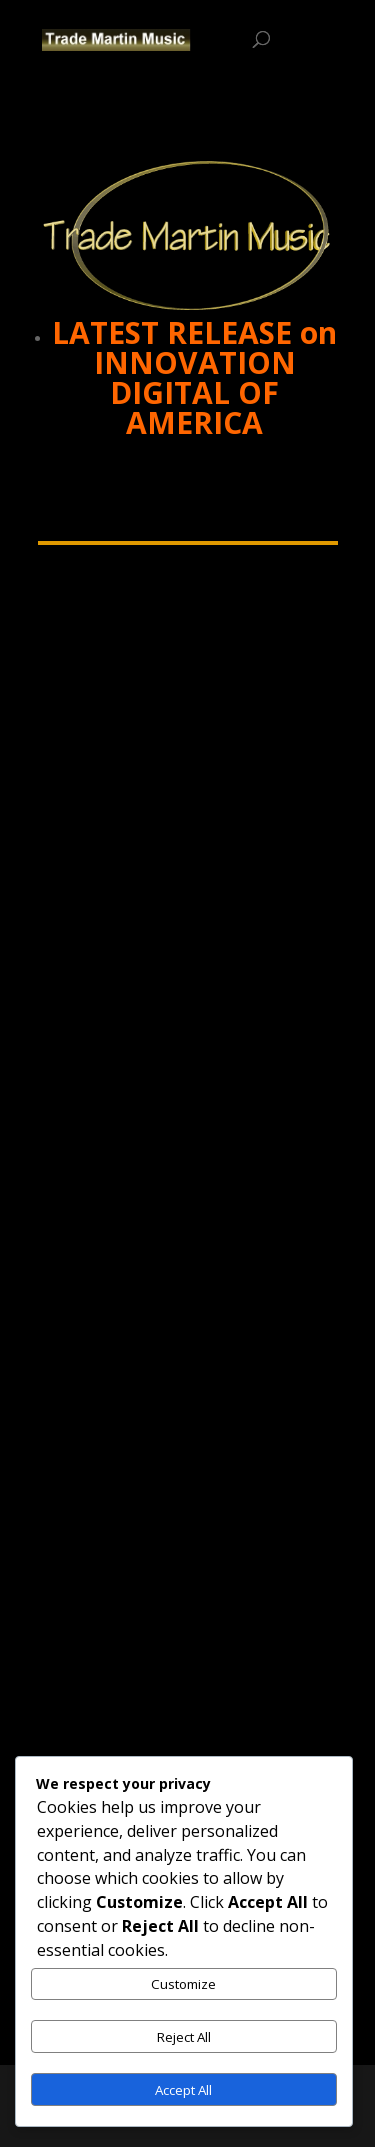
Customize (183, 1984)
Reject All (184, 2037)
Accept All (183, 2090)
